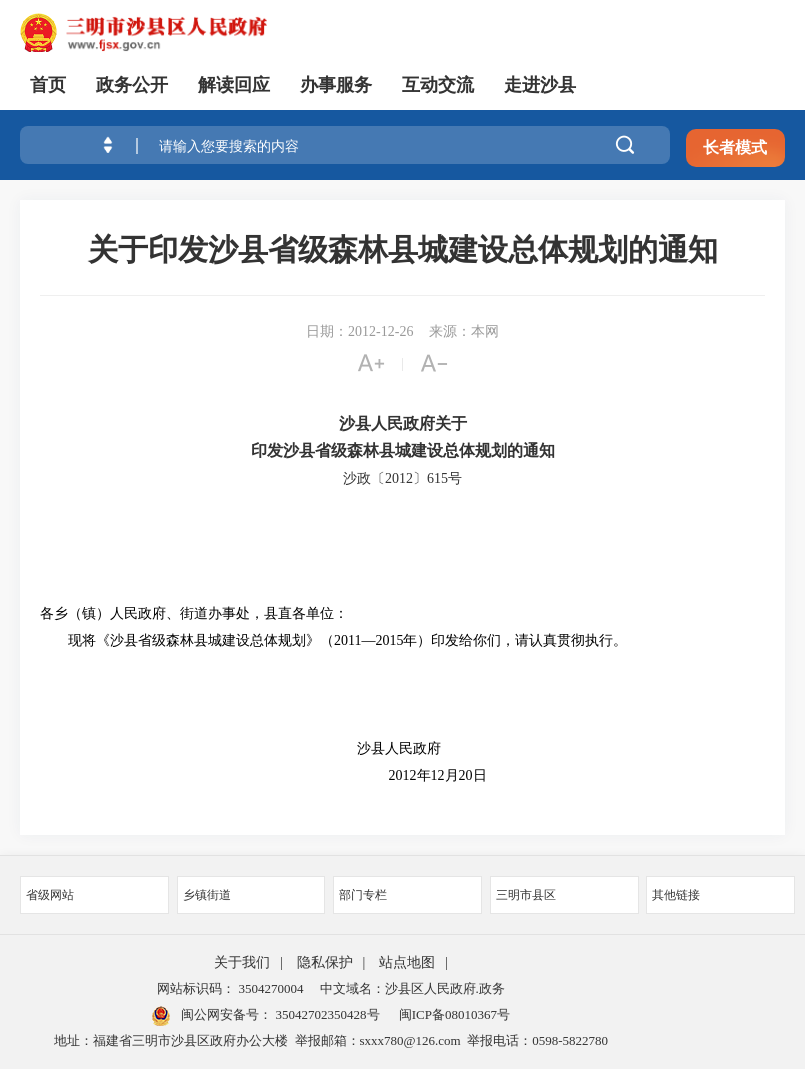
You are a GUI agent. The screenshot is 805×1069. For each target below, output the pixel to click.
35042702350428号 (325, 1014)
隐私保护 (325, 962)
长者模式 (735, 147)
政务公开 (132, 85)
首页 (48, 85)
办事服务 (336, 85)
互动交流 (438, 85)
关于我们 (242, 962)
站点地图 (407, 962)
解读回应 (234, 85)
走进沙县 (540, 85)
